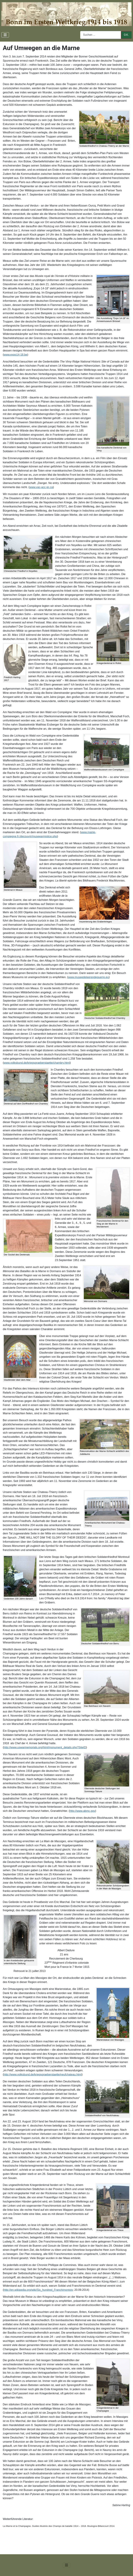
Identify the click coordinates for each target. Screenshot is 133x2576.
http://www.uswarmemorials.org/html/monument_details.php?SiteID (45, 1747)
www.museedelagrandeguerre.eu (88, 977)
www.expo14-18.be (15, 354)
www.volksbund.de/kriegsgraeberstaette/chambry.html (37, 1062)
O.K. (126, 34)
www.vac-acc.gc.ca (41, 487)
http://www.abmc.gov (82, 1810)
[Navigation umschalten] (5, 34)
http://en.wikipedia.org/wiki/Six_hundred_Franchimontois (38, 2289)
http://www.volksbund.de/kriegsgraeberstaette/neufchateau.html (43, 2074)
